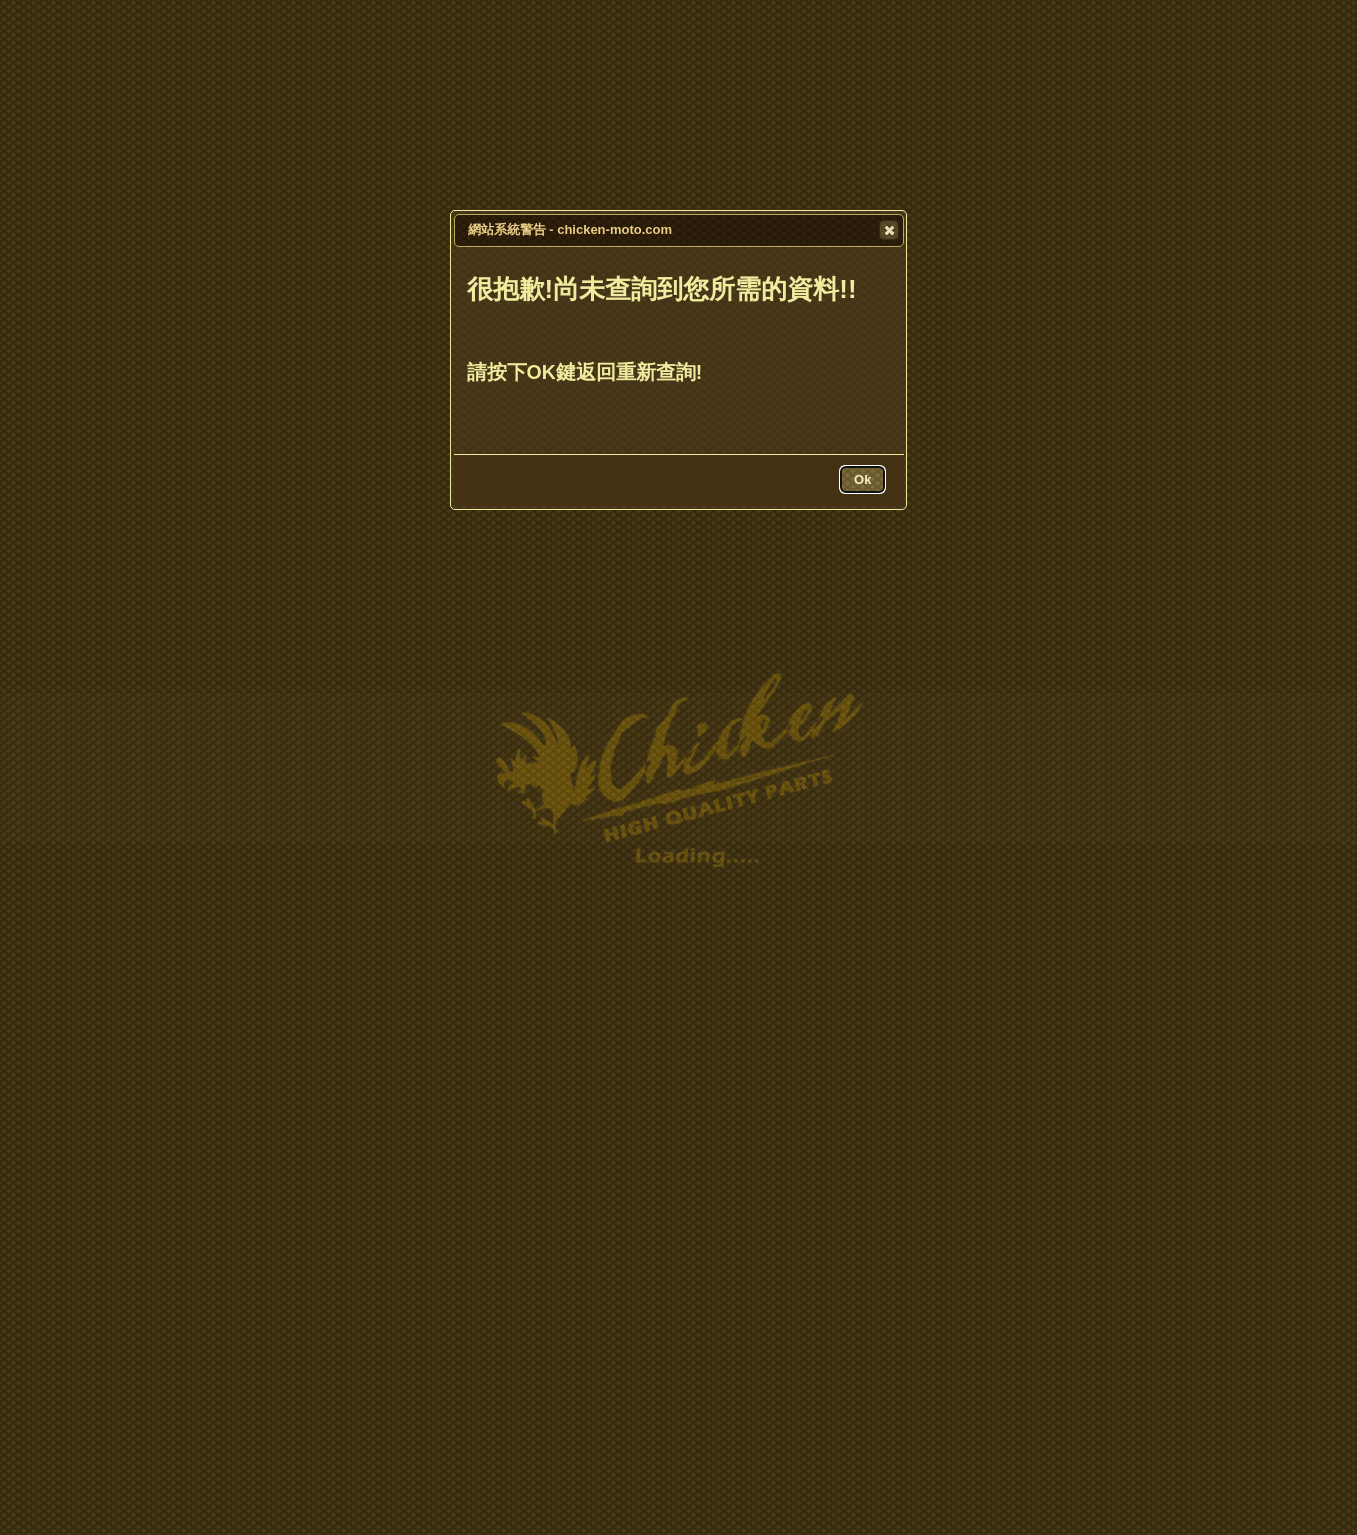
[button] (889, 230)
